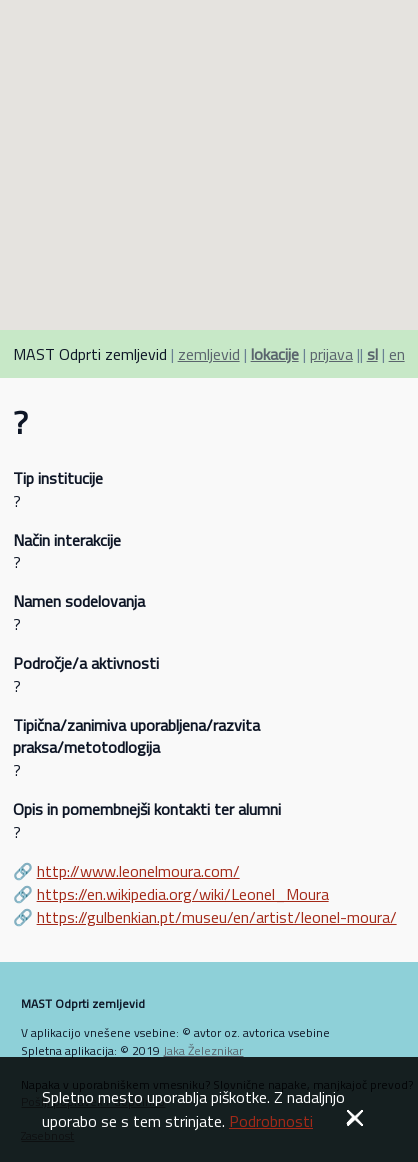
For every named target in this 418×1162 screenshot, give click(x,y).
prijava (331, 354)
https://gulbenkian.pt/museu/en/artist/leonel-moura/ (217, 917)
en (397, 354)
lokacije (275, 354)
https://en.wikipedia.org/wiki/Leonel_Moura (183, 894)
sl (372, 354)
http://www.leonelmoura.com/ (138, 871)
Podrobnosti (271, 1121)
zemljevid (209, 354)
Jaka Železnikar (203, 1050)
